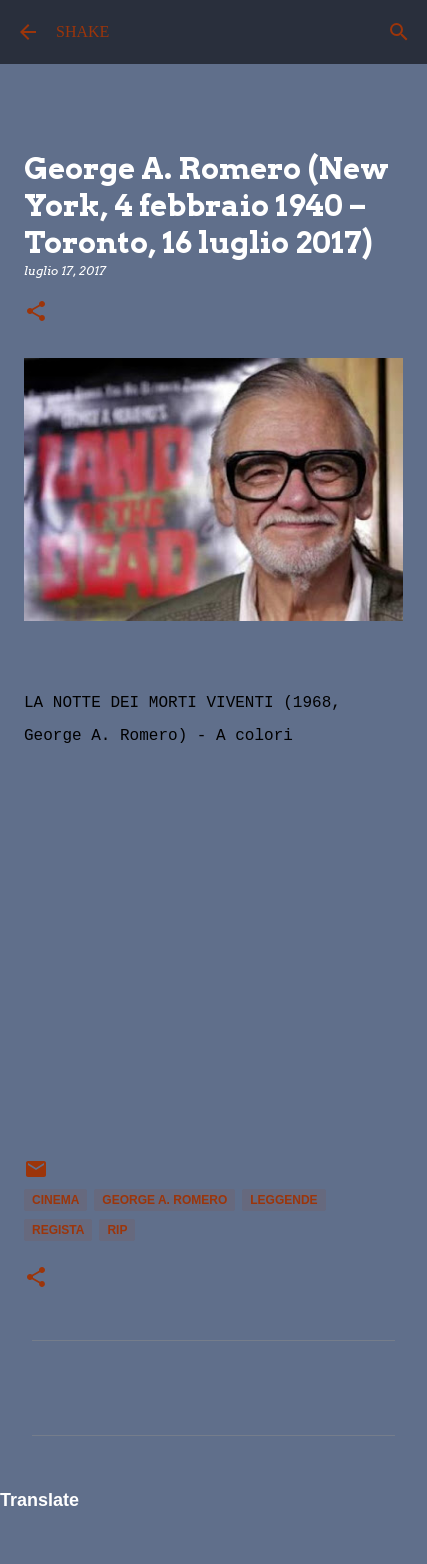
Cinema (55, 1200)
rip (117, 1230)
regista (58, 1230)
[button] (36, 312)
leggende (283, 1200)
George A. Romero (164, 1200)
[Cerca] (399, 32)
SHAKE (82, 31)
